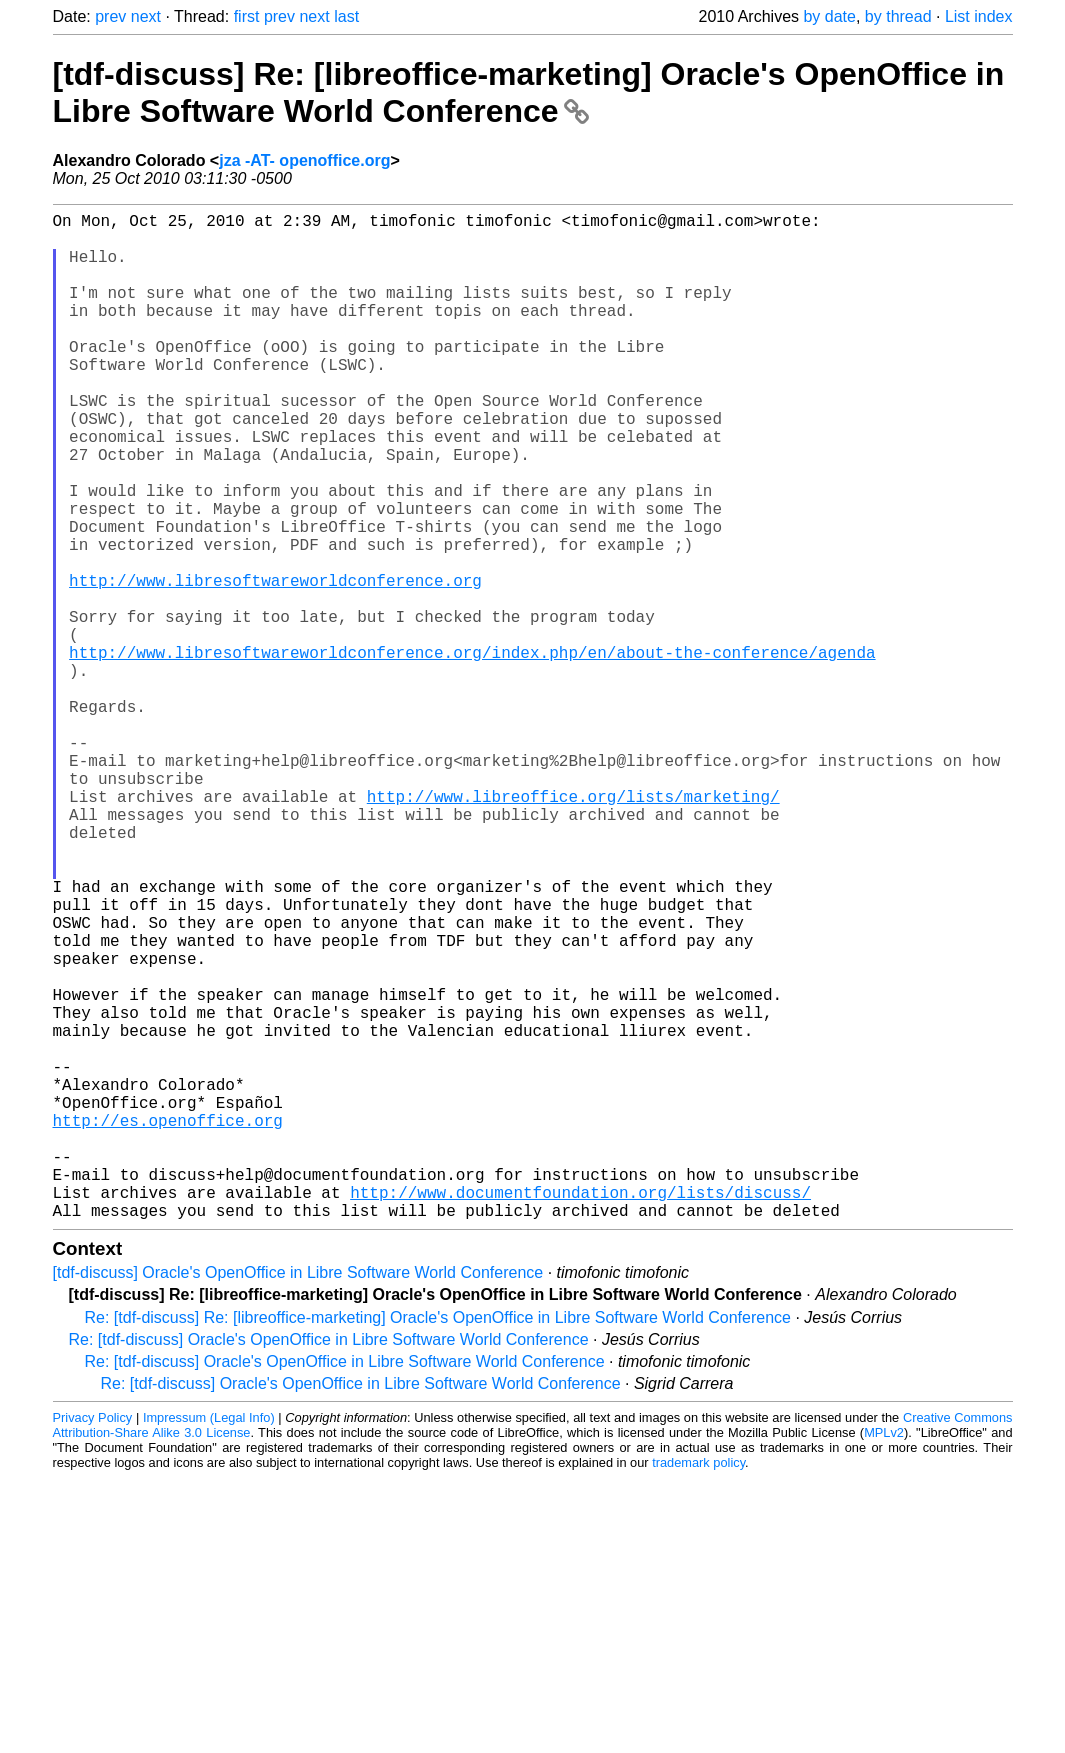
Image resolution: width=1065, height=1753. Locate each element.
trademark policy (698, 1686)
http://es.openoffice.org (168, 1324)
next (146, 16)
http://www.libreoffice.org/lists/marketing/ (573, 928)
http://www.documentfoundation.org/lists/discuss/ (580, 1412)
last (346, 16)
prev (110, 16)
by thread (898, 16)
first (247, 16)
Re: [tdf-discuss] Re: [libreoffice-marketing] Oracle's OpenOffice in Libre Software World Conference (438, 1541)
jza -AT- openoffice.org (304, 160)
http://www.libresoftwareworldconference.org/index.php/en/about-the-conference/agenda (472, 752)
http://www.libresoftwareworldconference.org (275, 664)
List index (979, 16)
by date (829, 16)
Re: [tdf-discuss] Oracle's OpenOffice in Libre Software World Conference (329, 1563)
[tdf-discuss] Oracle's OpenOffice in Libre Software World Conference (298, 1496)
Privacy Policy (93, 1641)
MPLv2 (884, 1656)
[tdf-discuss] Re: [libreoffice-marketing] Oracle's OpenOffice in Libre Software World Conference (529, 92)
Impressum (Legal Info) (209, 1641)
